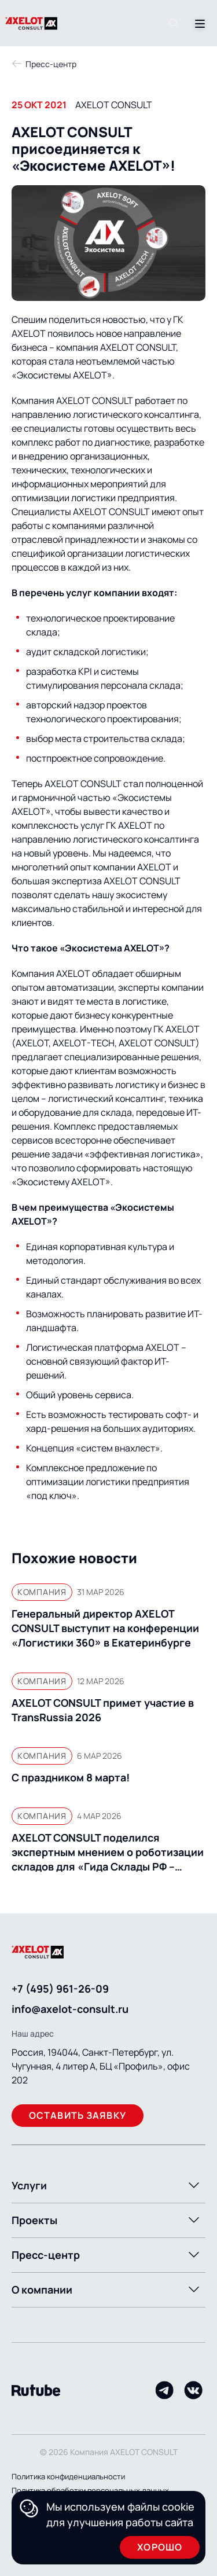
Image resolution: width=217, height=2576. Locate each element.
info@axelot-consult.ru (70, 2009)
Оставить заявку (77, 2115)
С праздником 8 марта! (71, 1777)
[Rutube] (36, 2390)
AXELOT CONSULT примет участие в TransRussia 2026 (103, 1710)
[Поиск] (173, 23)
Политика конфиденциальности (68, 2476)
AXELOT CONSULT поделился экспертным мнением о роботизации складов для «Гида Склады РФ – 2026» (108, 1852)
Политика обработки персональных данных (90, 2490)
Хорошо (159, 2547)
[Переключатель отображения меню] (198, 23)
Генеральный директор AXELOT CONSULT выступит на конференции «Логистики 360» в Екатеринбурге (105, 1628)
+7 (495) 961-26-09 (60, 1989)
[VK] (193, 2390)
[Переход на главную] (44, 23)
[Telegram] (164, 2390)
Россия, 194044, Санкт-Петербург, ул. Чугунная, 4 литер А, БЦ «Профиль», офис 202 (101, 2066)
